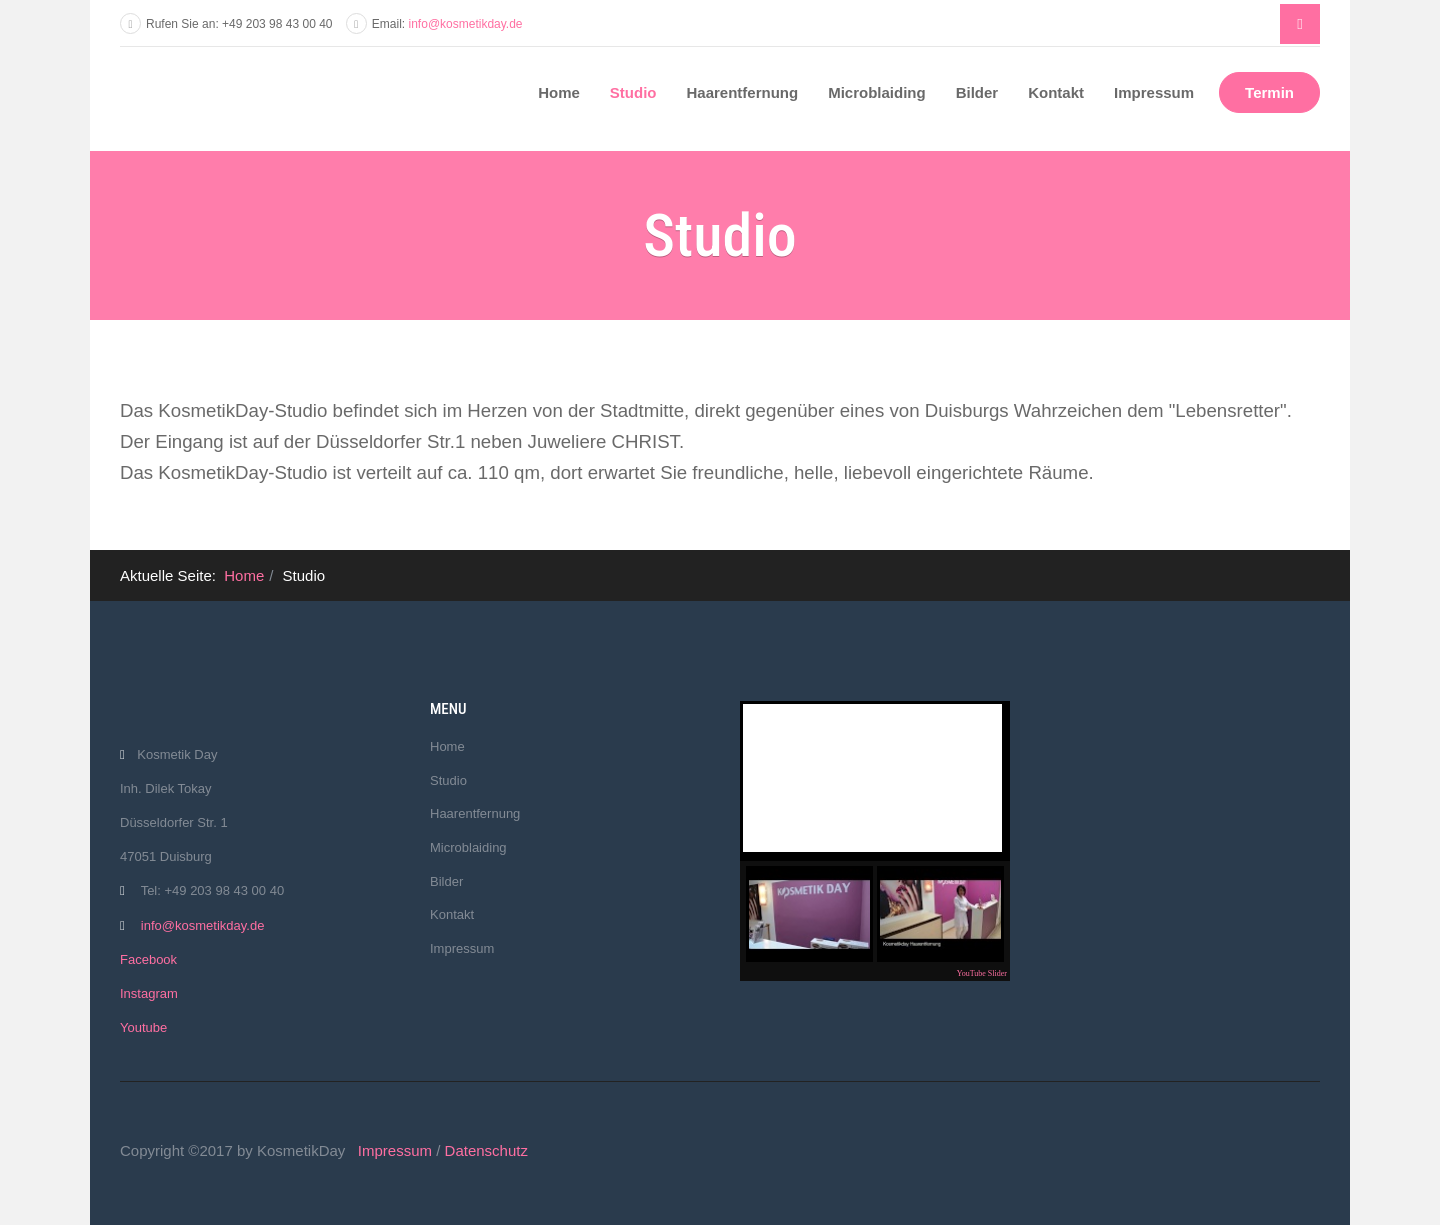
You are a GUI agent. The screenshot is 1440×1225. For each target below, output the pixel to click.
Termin (1269, 92)
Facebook (148, 959)
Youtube (143, 1027)
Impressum (1154, 92)
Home (559, 92)
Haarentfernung (743, 92)
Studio (633, 92)
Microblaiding (877, 92)
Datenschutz (486, 1150)
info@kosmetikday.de (466, 24)
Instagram (149, 993)
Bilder (977, 92)
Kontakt (1056, 92)
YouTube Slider (982, 973)
